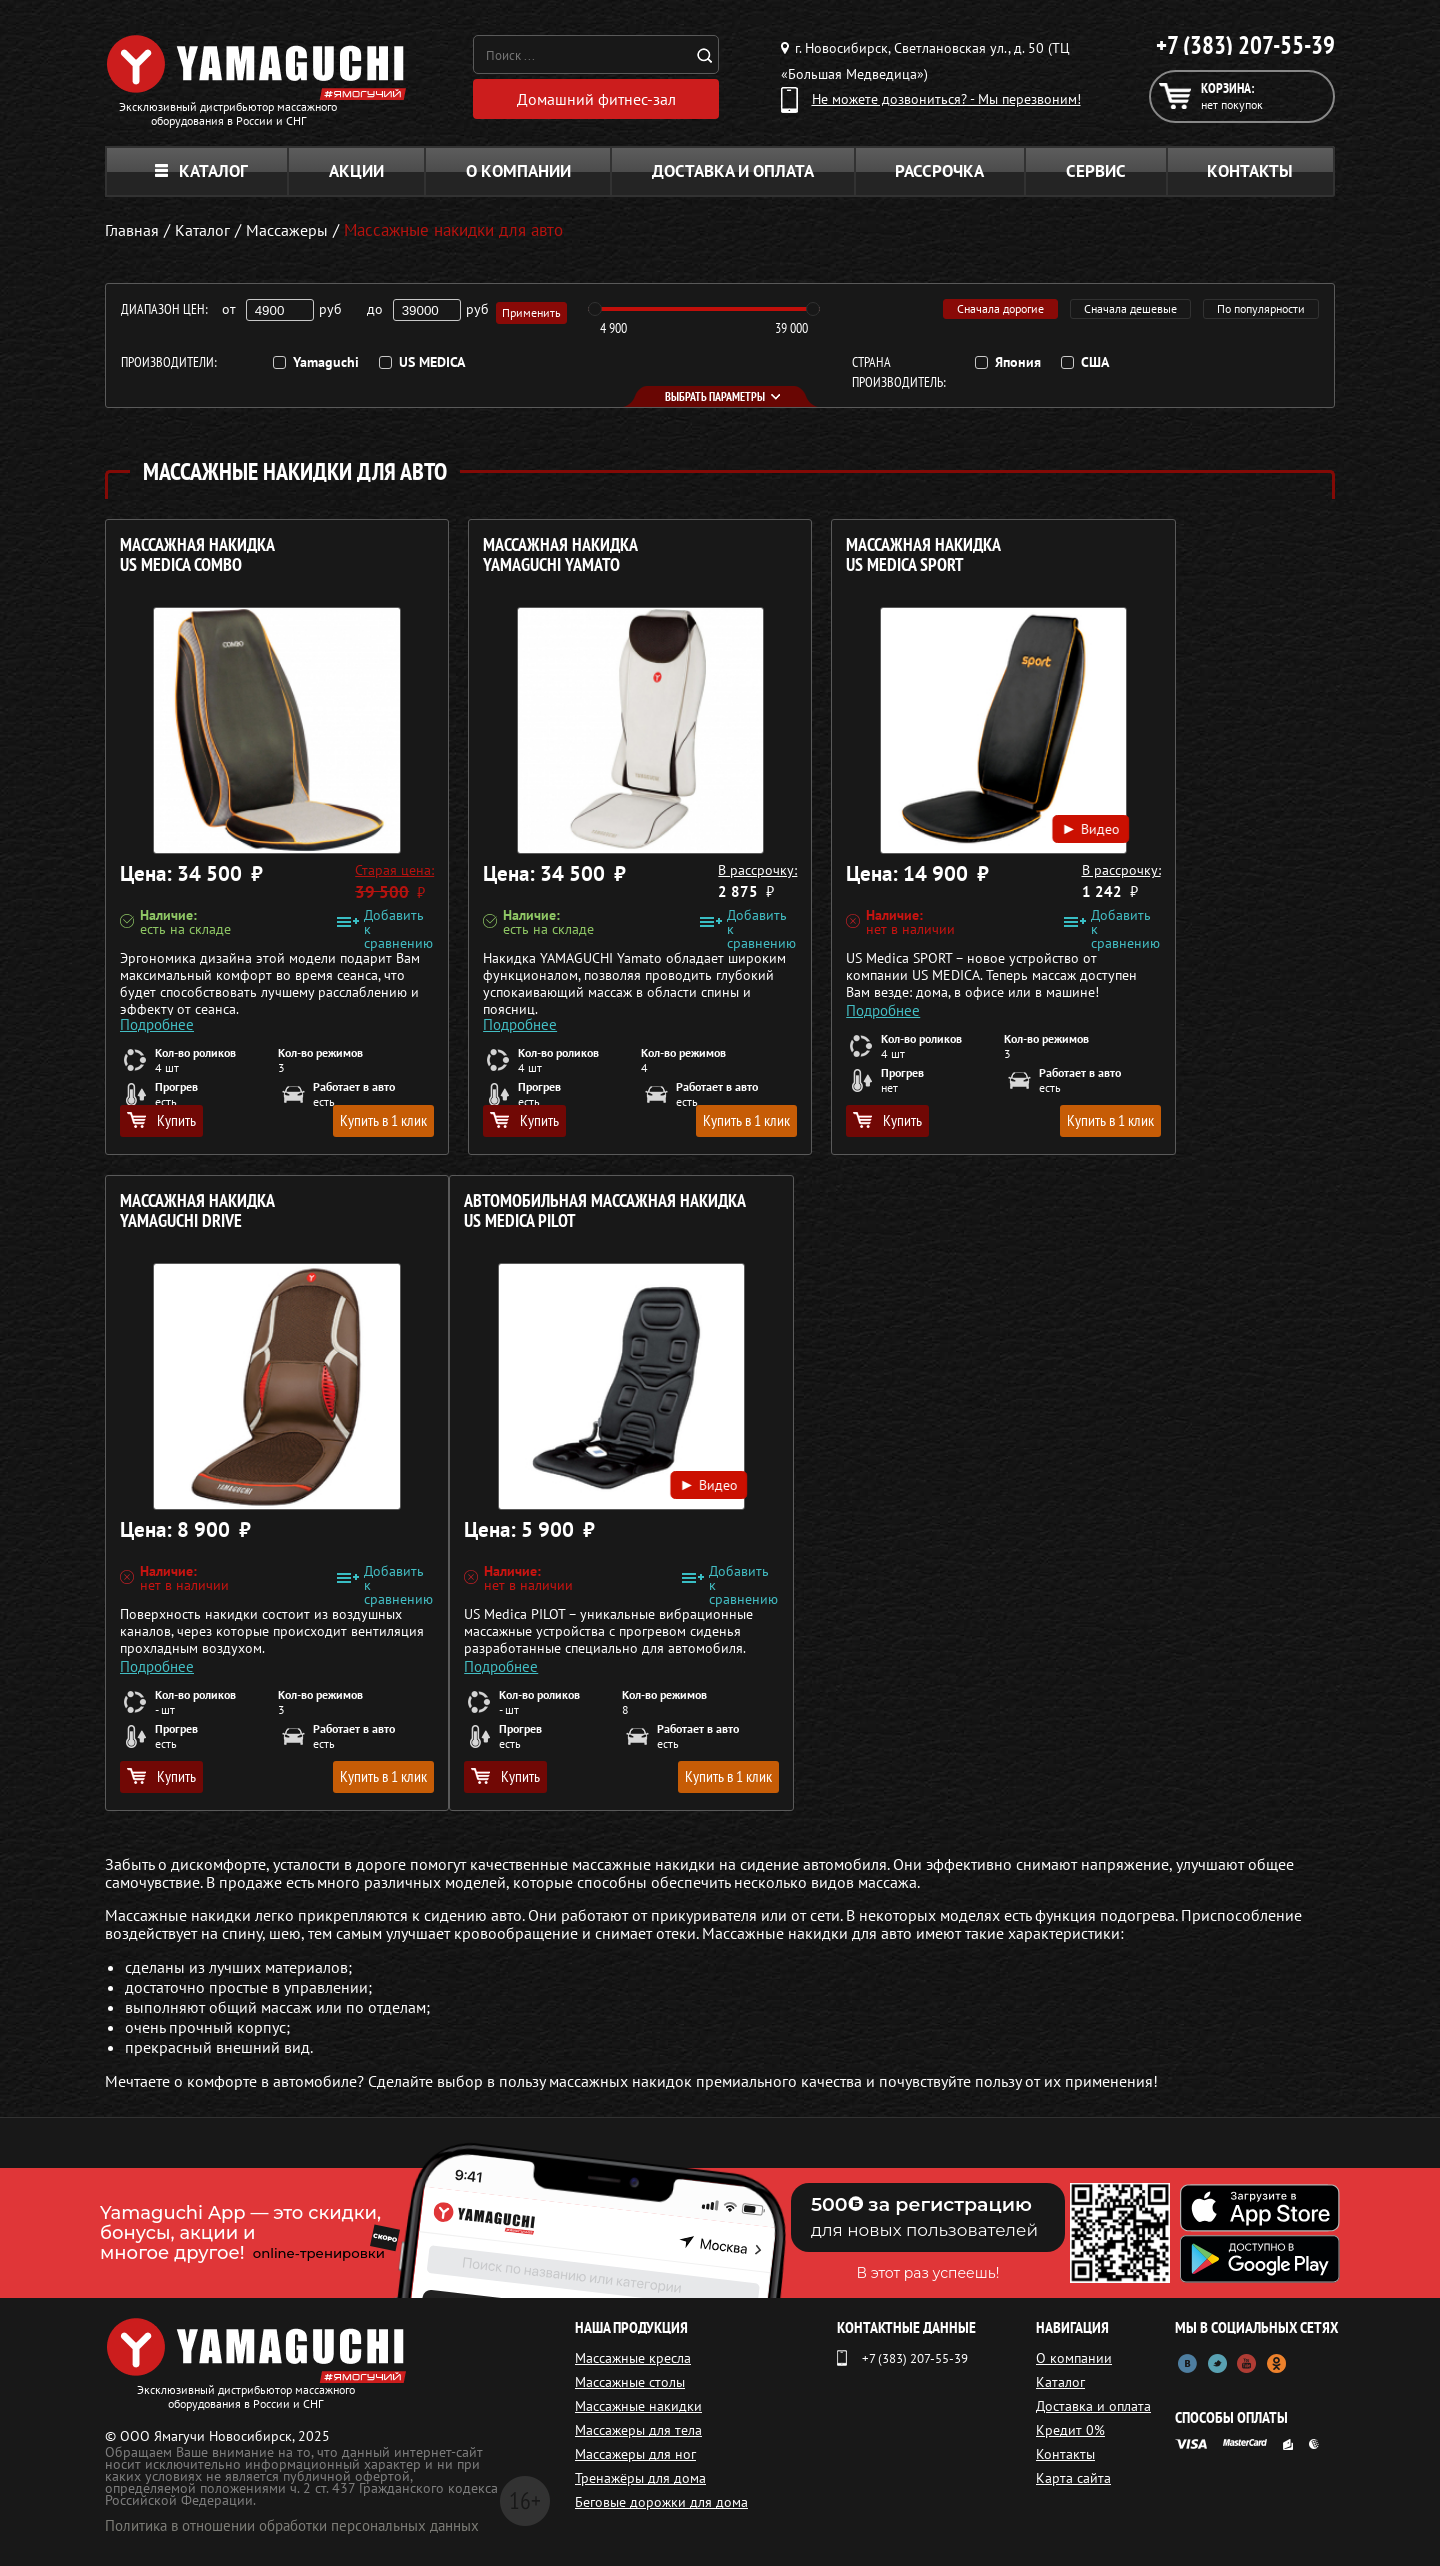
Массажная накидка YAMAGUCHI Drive (1133, 555)
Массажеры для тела (638, 2430)
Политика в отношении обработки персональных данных (292, 2525)
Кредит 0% (1075, 2430)
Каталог (201, 171)
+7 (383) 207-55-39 (1245, 45)
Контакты (1250, 171)
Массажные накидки (638, 2406)
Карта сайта (1078, 2478)
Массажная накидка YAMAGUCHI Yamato (509, 555)
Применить (534, 309)
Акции (356, 171)
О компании (518, 171)
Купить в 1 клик (331, 1120)
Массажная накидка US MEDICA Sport (821, 555)
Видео (937, 806)
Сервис (1096, 171)
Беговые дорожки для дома (661, 2502)
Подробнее (157, 1001)
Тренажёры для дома (640, 2478)
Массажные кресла (633, 2358)
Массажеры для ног (635, 2454)
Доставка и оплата (733, 171)
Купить (161, 1120)
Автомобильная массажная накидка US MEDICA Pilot (226, 1221)
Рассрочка (939, 171)
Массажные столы (630, 2382)
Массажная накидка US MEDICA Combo (197, 555)
